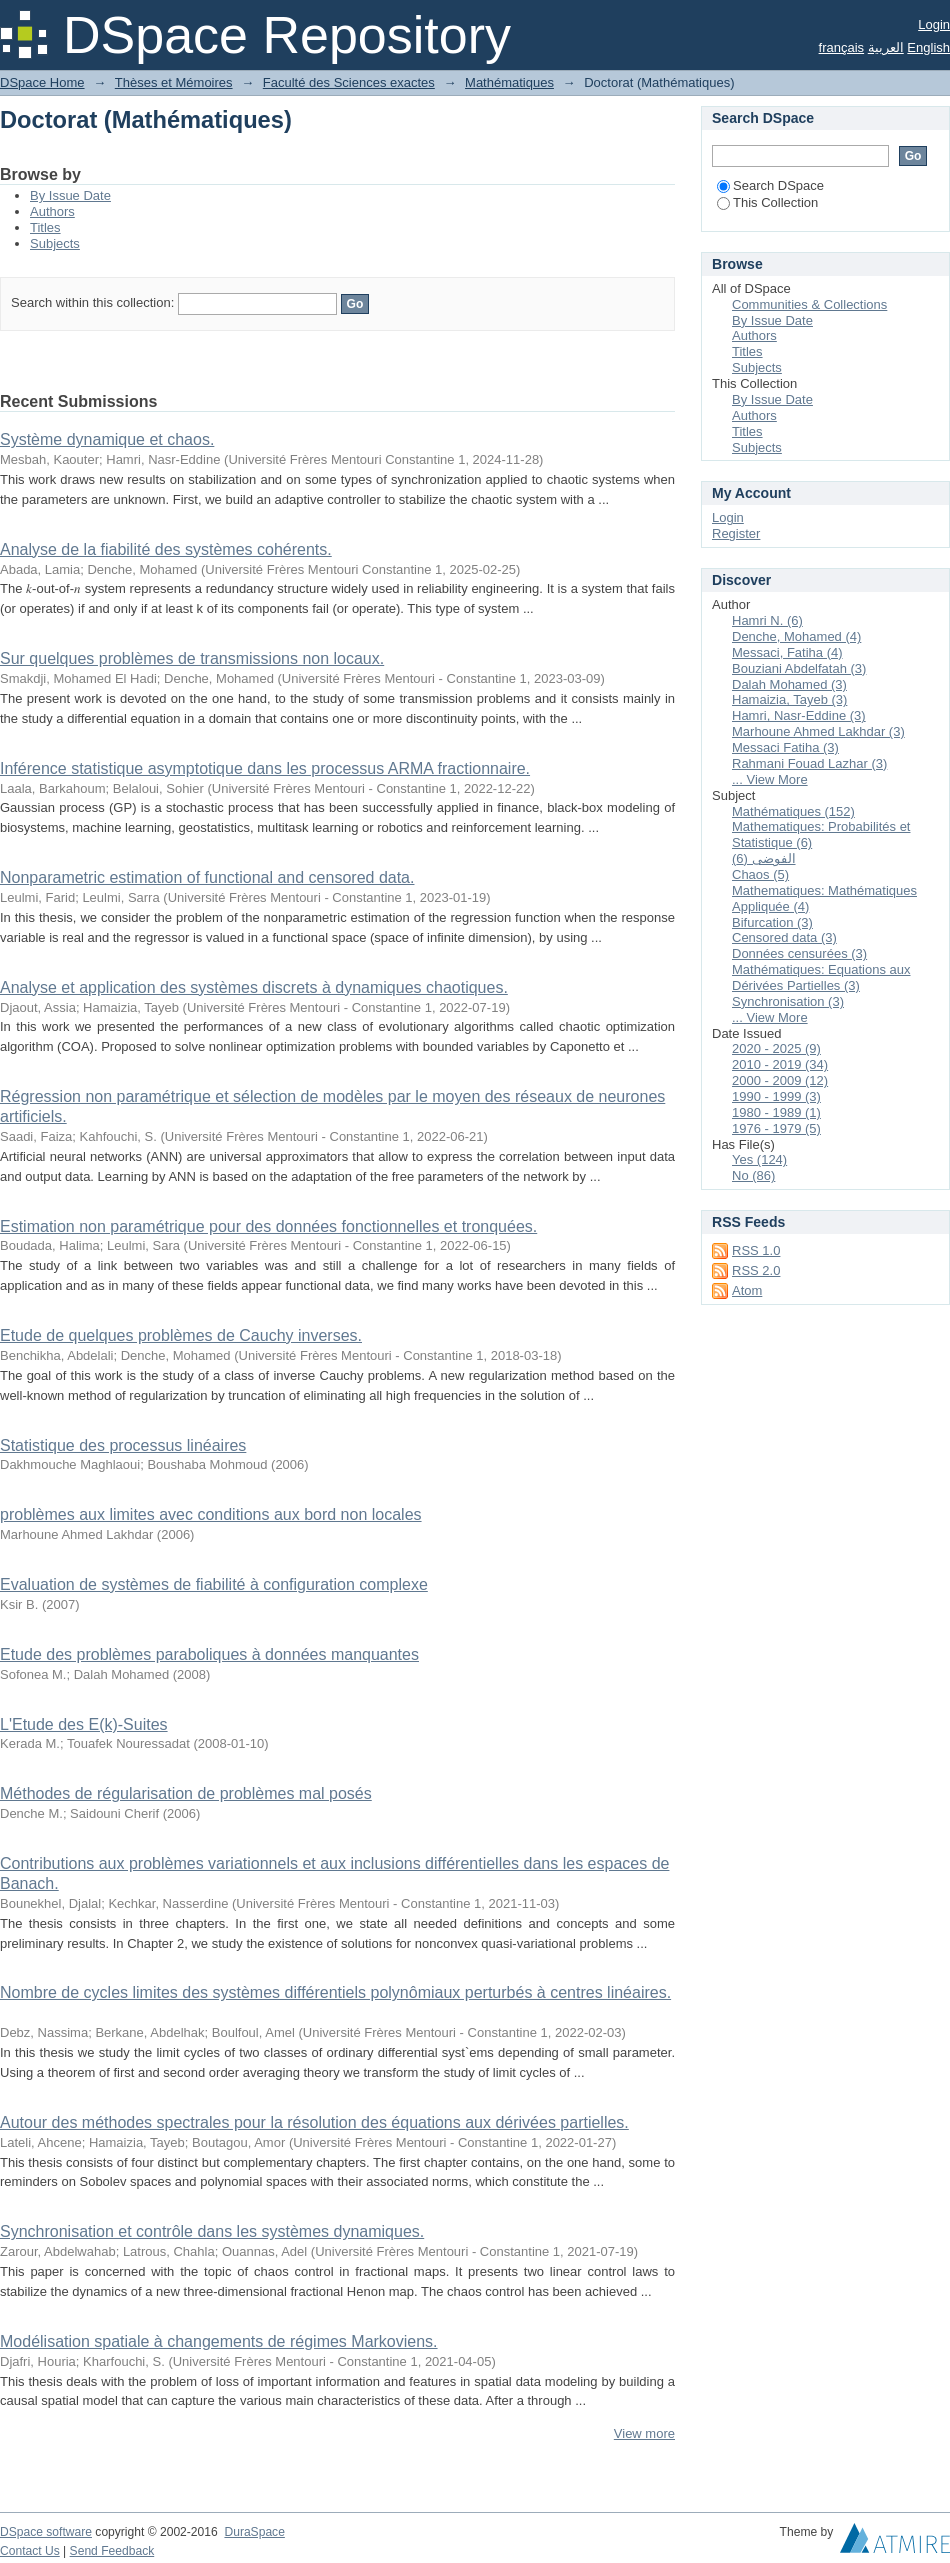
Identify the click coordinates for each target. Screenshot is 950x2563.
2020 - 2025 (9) (776, 1048)
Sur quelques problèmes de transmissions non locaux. (192, 658)
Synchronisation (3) (788, 1001)
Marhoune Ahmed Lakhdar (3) (818, 731)
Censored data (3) (784, 937)
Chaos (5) (760, 874)
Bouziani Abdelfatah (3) (799, 668)
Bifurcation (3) (772, 922)
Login (934, 24)
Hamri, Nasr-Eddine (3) (799, 715)
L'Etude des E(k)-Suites (84, 1724)
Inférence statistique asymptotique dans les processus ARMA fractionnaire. (265, 768)
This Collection (767, 202)
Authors (52, 211)
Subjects (55, 243)
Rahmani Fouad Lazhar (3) (809, 763)
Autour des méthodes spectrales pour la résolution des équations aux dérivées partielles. (314, 2122)
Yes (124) (759, 1159)
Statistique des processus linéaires (123, 1445)
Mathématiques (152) (793, 811)
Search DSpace (770, 185)
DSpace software (46, 2532)
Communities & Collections (809, 304)
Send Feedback (112, 2551)
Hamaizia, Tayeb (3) (789, 699)
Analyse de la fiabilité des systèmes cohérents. (166, 549)
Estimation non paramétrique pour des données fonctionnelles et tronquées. (268, 1226)
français (842, 47)
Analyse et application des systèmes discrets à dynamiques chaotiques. (254, 987)
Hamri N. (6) (767, 620)
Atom (747, 1290)
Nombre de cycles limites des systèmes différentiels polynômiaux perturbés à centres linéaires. (335, 1992)
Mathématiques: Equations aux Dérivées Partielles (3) (821, 977)
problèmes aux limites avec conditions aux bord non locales (211, 1514)
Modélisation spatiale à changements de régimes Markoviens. (219, 2341)
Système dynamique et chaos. (107, 439)
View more (644, 2433)
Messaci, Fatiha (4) (787, 652)
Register (736, 533)
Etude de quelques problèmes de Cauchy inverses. (181, 1335)
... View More (770, 779)
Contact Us (30, 2551)
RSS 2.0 (756, 1270)
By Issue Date (70, 195)
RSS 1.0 (756, 1250)
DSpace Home (42, 82)
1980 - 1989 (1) (776, 1112)
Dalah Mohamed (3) (789, 684)
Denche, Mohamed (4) (796, 636)
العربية (886, 47)
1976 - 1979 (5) (776, 1128)
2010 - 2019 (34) (780, 1064)
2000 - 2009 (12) (780, 1080)
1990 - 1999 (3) (776, 1096)
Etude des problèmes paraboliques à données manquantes (209, 1654)
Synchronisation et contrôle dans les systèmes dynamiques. (212, 2231)
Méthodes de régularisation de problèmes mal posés (186, 1793)
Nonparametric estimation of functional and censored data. (207, 877)
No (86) (753, 1175)
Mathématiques (509, 82)
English (928, 47)
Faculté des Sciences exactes (349, 82)
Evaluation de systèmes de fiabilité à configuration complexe (214, 1584)
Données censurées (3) (799, 953)
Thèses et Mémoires (174, 82)
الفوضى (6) (764, 858)
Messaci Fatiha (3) (785, 747)
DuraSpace (254, 2532)
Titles (45, 227)
